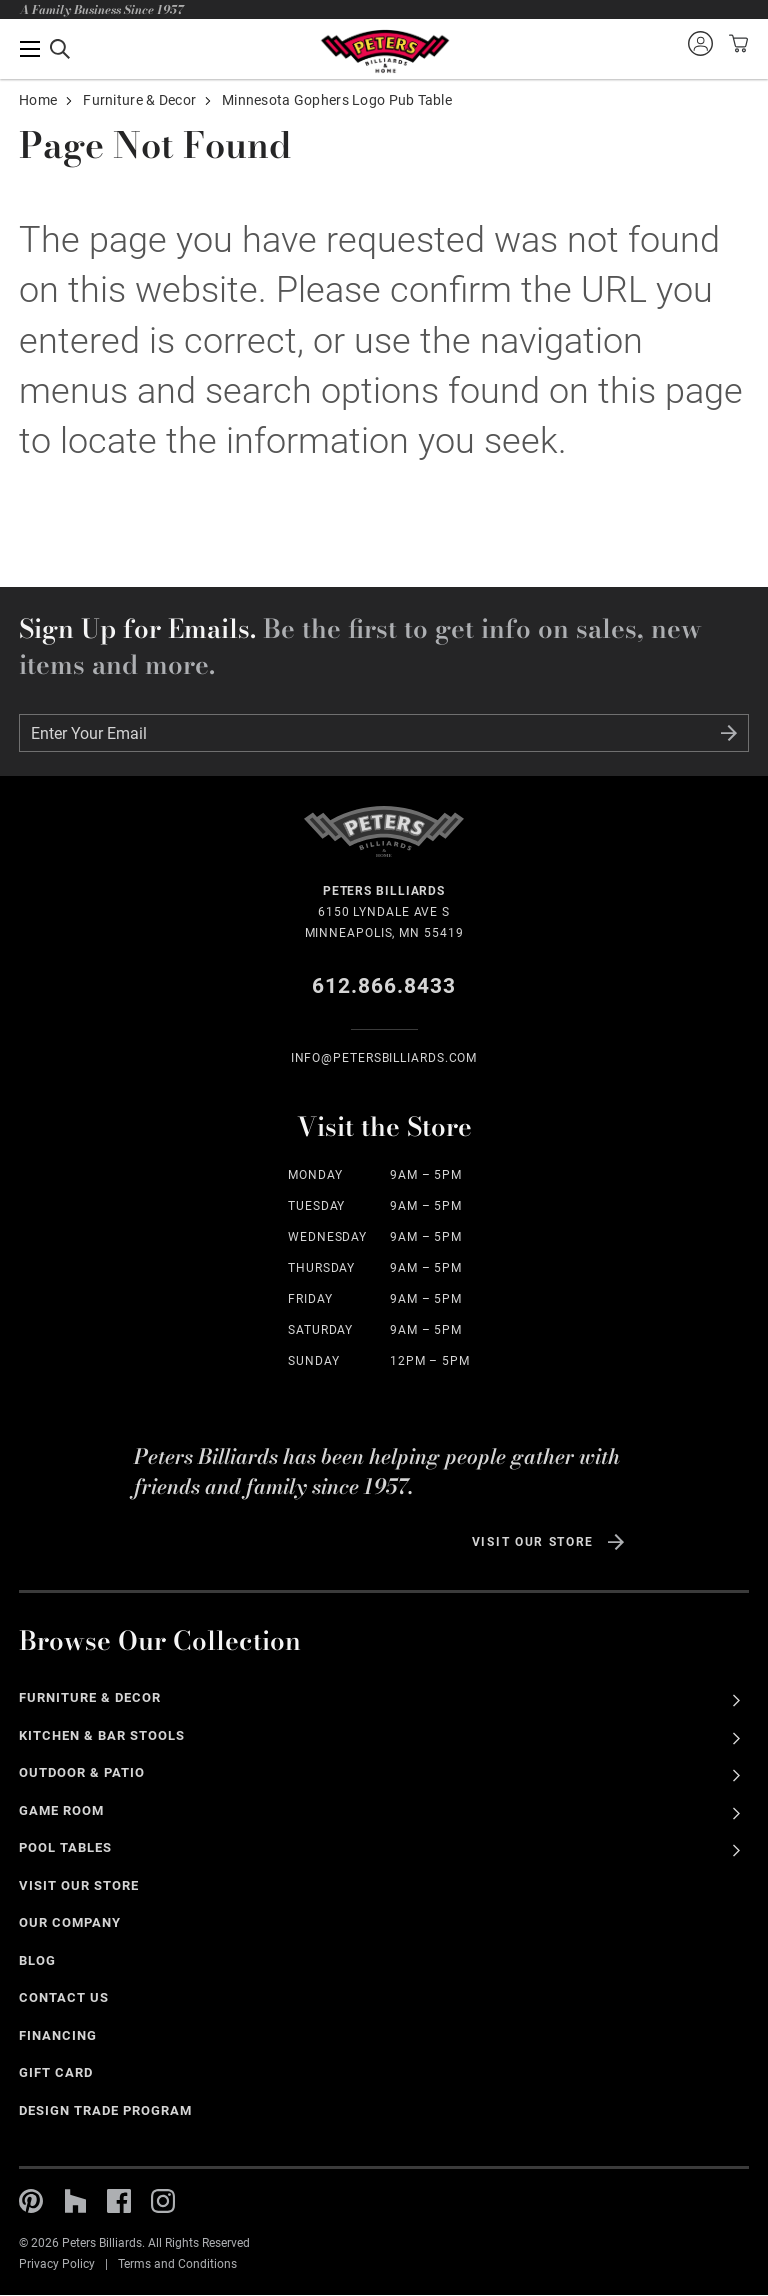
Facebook (119, 2201)
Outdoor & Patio (82, 1772)
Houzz (75, 2201)
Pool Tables (65, 1847)
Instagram (163, 2201)
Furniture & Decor (139, 100)
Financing (58, 2035)
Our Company (70, 1922)
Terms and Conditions (177, 2264)
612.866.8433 (384, 986)
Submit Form (729, 733)
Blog (37, 1960)
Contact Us (64, 1997)
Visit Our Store (533, 1542)
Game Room (61, 1810)
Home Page (384, 51)
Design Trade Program (105, 2110)
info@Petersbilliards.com (384, 1058)
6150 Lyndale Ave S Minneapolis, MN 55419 (384, 910)
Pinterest (31, 2201)
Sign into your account (700, 43)
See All (736, 1700)
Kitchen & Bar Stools (101, 1735)
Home (38, 100)
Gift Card (56, 2072)
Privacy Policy (57, 2264)
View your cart (736, 43)
